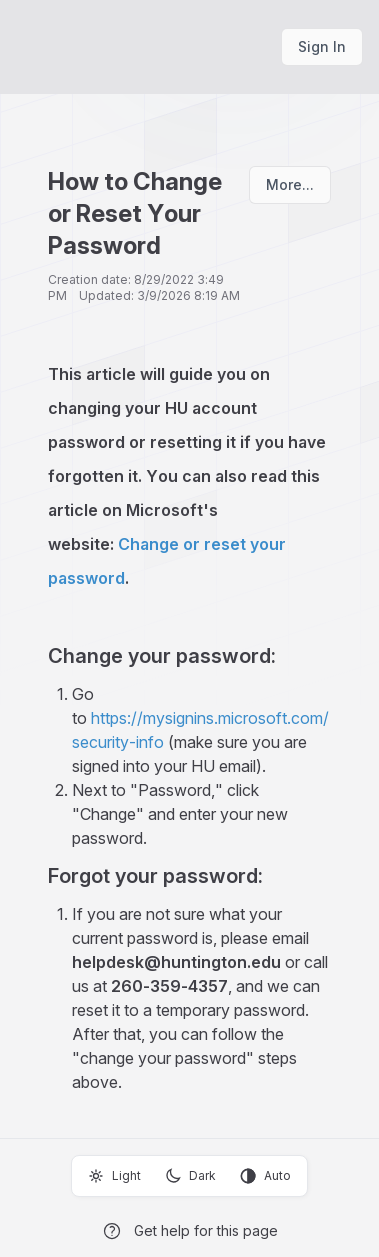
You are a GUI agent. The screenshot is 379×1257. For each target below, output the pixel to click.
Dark (190, 1176)
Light (114, 1176)
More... (290, 184)
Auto (265, 1176)
